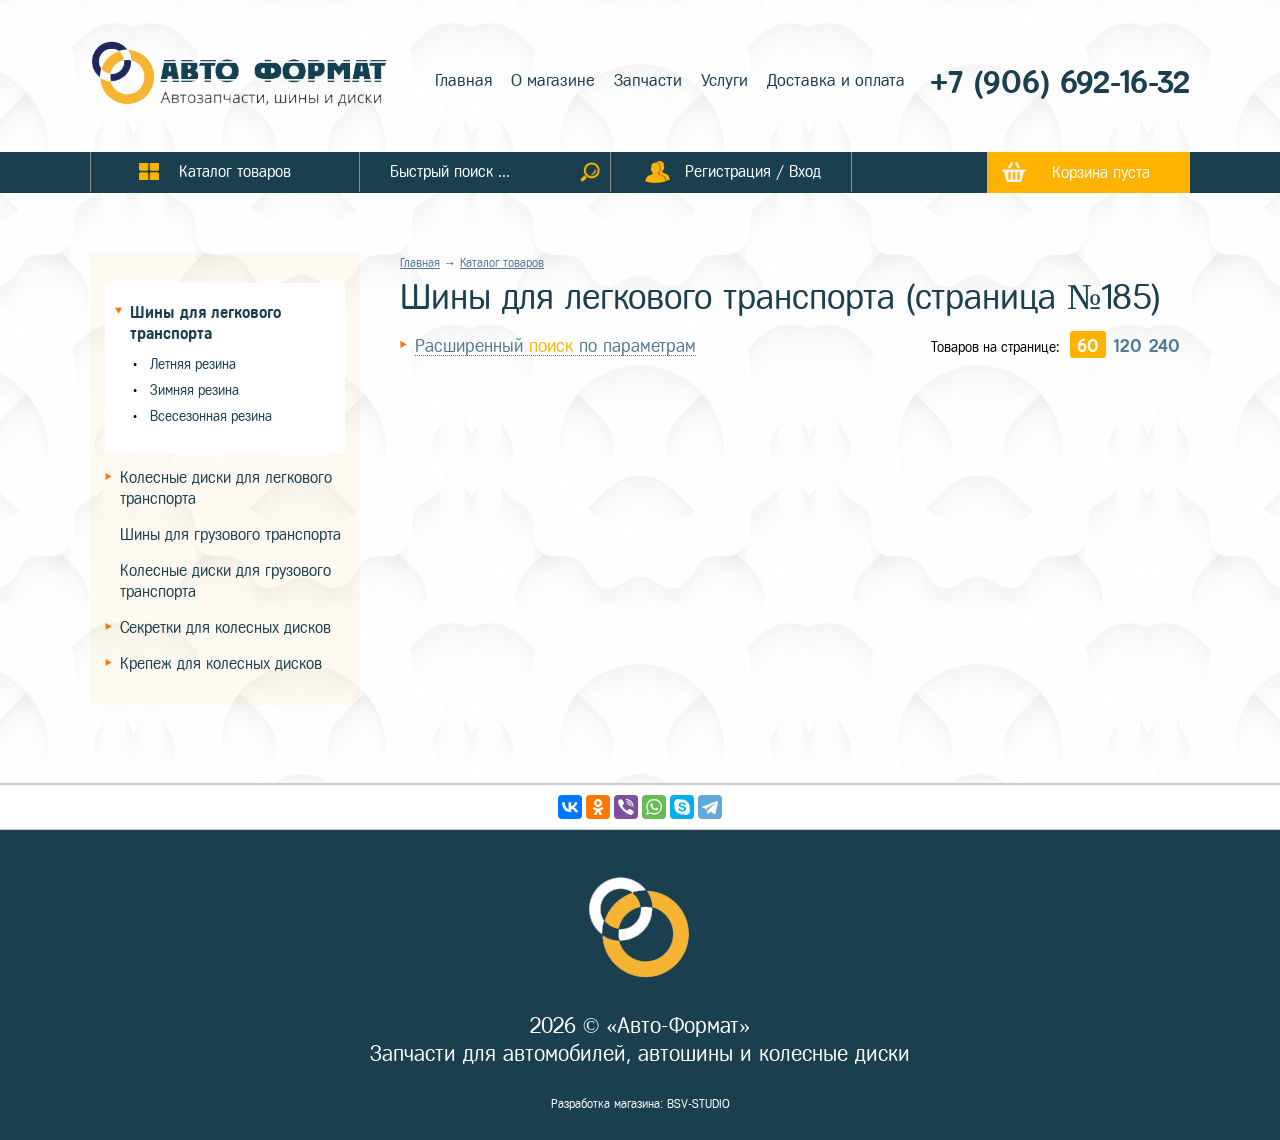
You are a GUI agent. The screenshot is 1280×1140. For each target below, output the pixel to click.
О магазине (553, 80)
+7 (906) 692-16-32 (1060, 82)
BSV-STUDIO (698, 1104)
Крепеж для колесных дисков (221, 663)
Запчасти (648, 80)
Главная (463, 80)
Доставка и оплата (836, 80)
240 (1164, 346)
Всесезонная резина (211, 416)
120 (1127, 346)
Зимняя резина (194, 390)
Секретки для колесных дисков (225, 627)
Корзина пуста (1101, 172)
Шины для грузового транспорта (230, 534)
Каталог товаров (502, 263)
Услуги (724, 80)
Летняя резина (193, 364)
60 (1088, 346)
